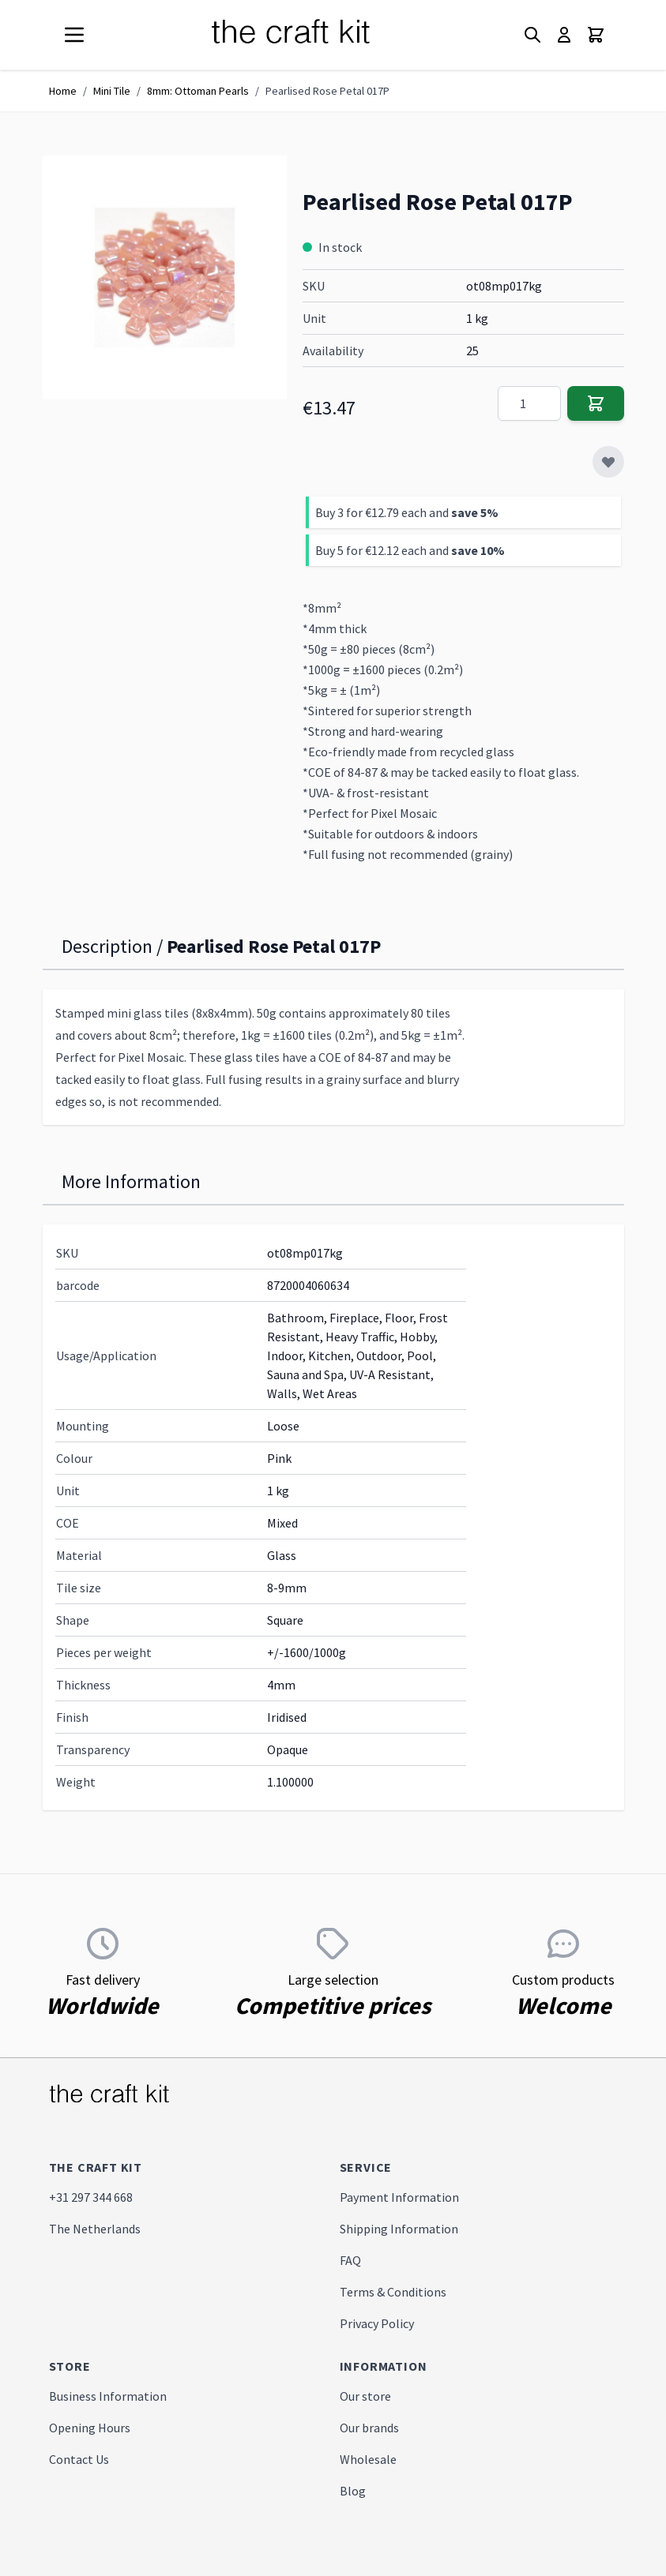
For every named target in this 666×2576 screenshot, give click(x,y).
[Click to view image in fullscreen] (165, 277)
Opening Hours (89, 2427)
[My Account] (564, 34)
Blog (353, 2491)
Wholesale (368, 2459)
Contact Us (79, 2459)
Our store (365, 2396)
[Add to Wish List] (608, 462)
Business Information (108, 2396)
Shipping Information (399, 2229)
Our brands (369, 2427)
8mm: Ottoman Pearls (198, 91)
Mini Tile (111, 91)
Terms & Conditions (393, 2292)
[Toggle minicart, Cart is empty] (595, 34)
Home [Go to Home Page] (63, 91)
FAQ (350, 2260)
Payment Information (399, 2197)
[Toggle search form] (532, 34)
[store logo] (309, 34)
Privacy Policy (377, 2323)
